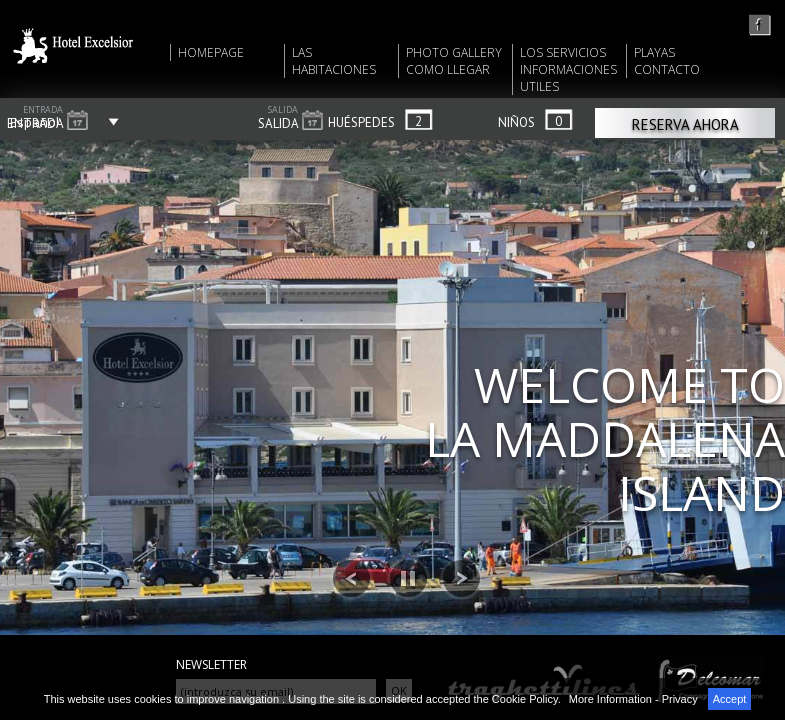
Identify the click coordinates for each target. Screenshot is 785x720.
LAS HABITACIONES (334, 61)
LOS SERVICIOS (563, 52)
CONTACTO (667, 69)
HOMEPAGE (211, 52)
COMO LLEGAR (448, 69)
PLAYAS (654, 52)
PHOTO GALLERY (454, 52)
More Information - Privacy (633, 699)
